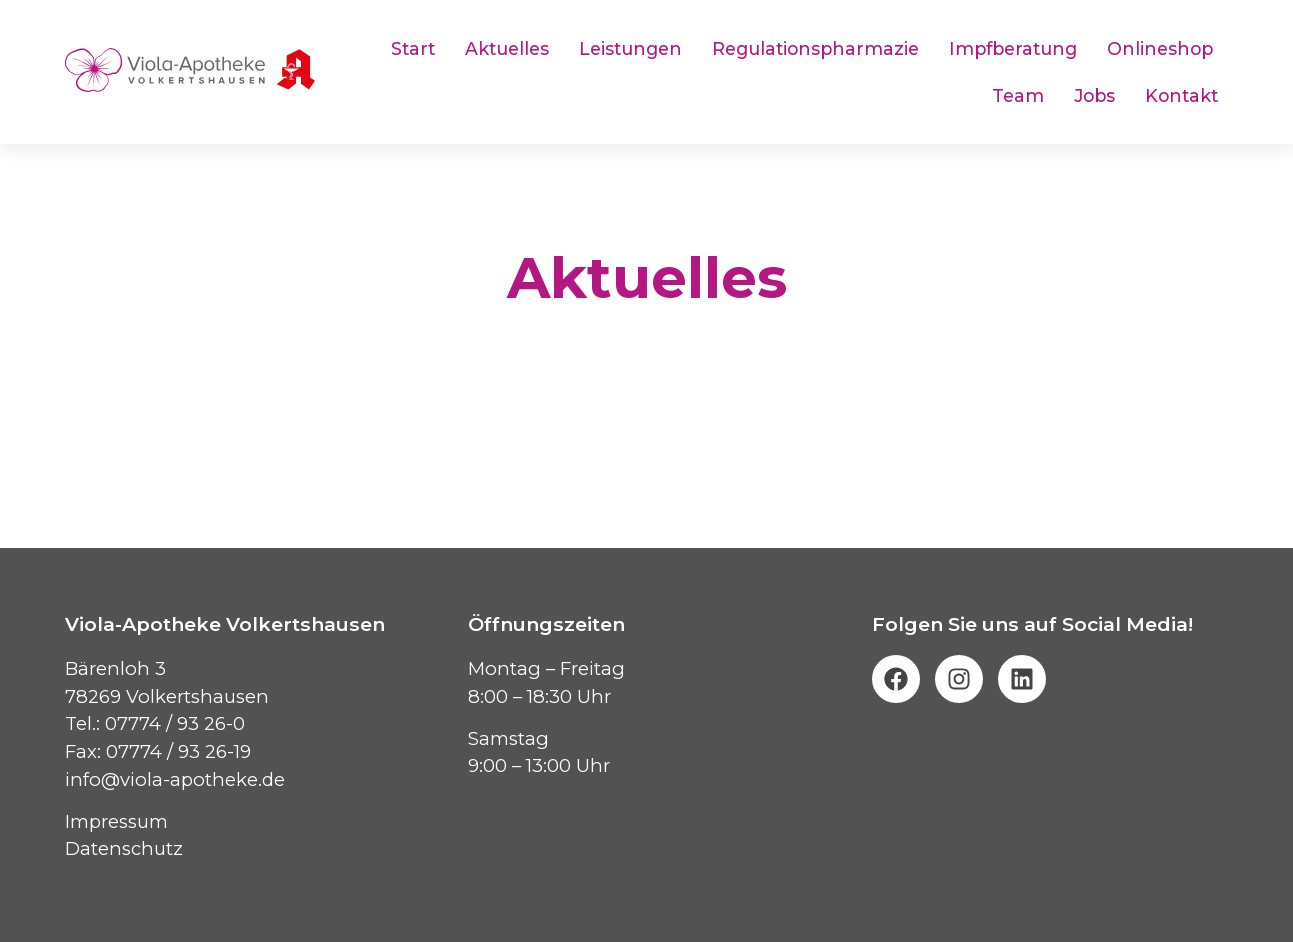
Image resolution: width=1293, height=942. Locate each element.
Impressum (116, 821)
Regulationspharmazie (815, 48)
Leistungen (630, 48)
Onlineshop (1160, 48)
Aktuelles (507, 48)
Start (413, 48)
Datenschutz (124, 848)
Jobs (1094, 95)
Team (1018, 95)
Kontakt (1181, 95)
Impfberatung (1013, 48)
